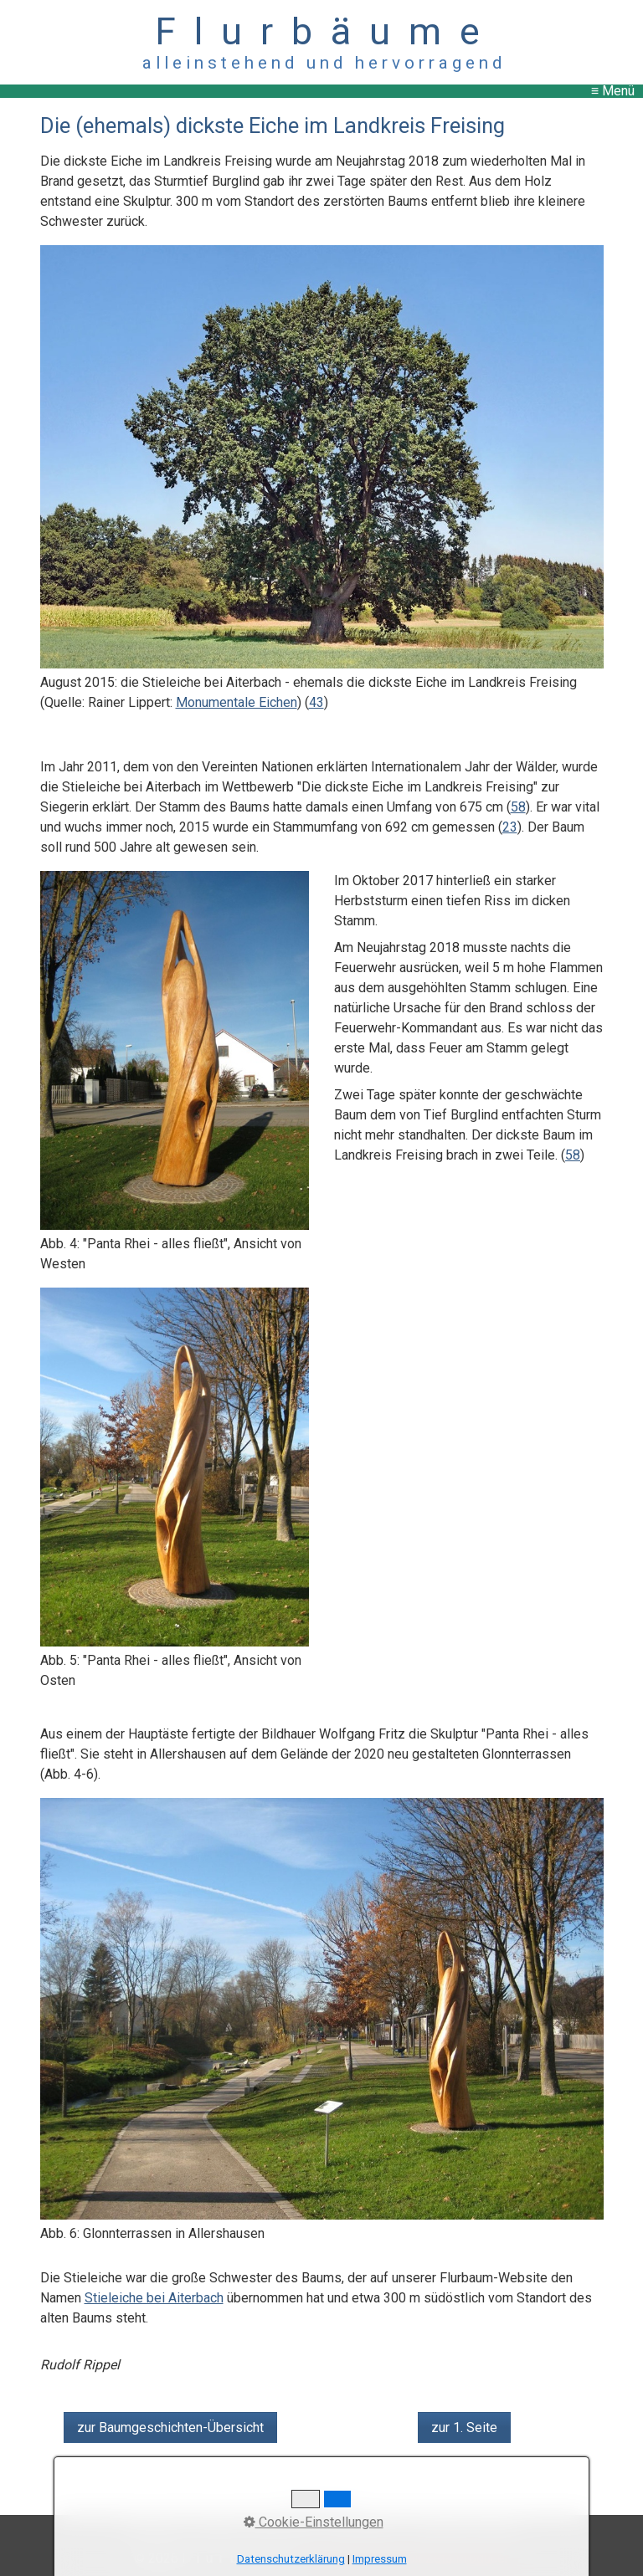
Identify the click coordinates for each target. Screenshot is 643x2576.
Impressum (379, 2559)
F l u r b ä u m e (322, 31)
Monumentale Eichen (236, 702)
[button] (170, 2427)
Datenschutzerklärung (291, 2559)
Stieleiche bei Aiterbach (154, 2298)
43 (316, 702)
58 (518, 807)
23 (509, 827)
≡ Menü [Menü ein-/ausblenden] (613, 91)
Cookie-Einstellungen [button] (313, 2522)
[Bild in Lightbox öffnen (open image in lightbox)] (322, 456)
